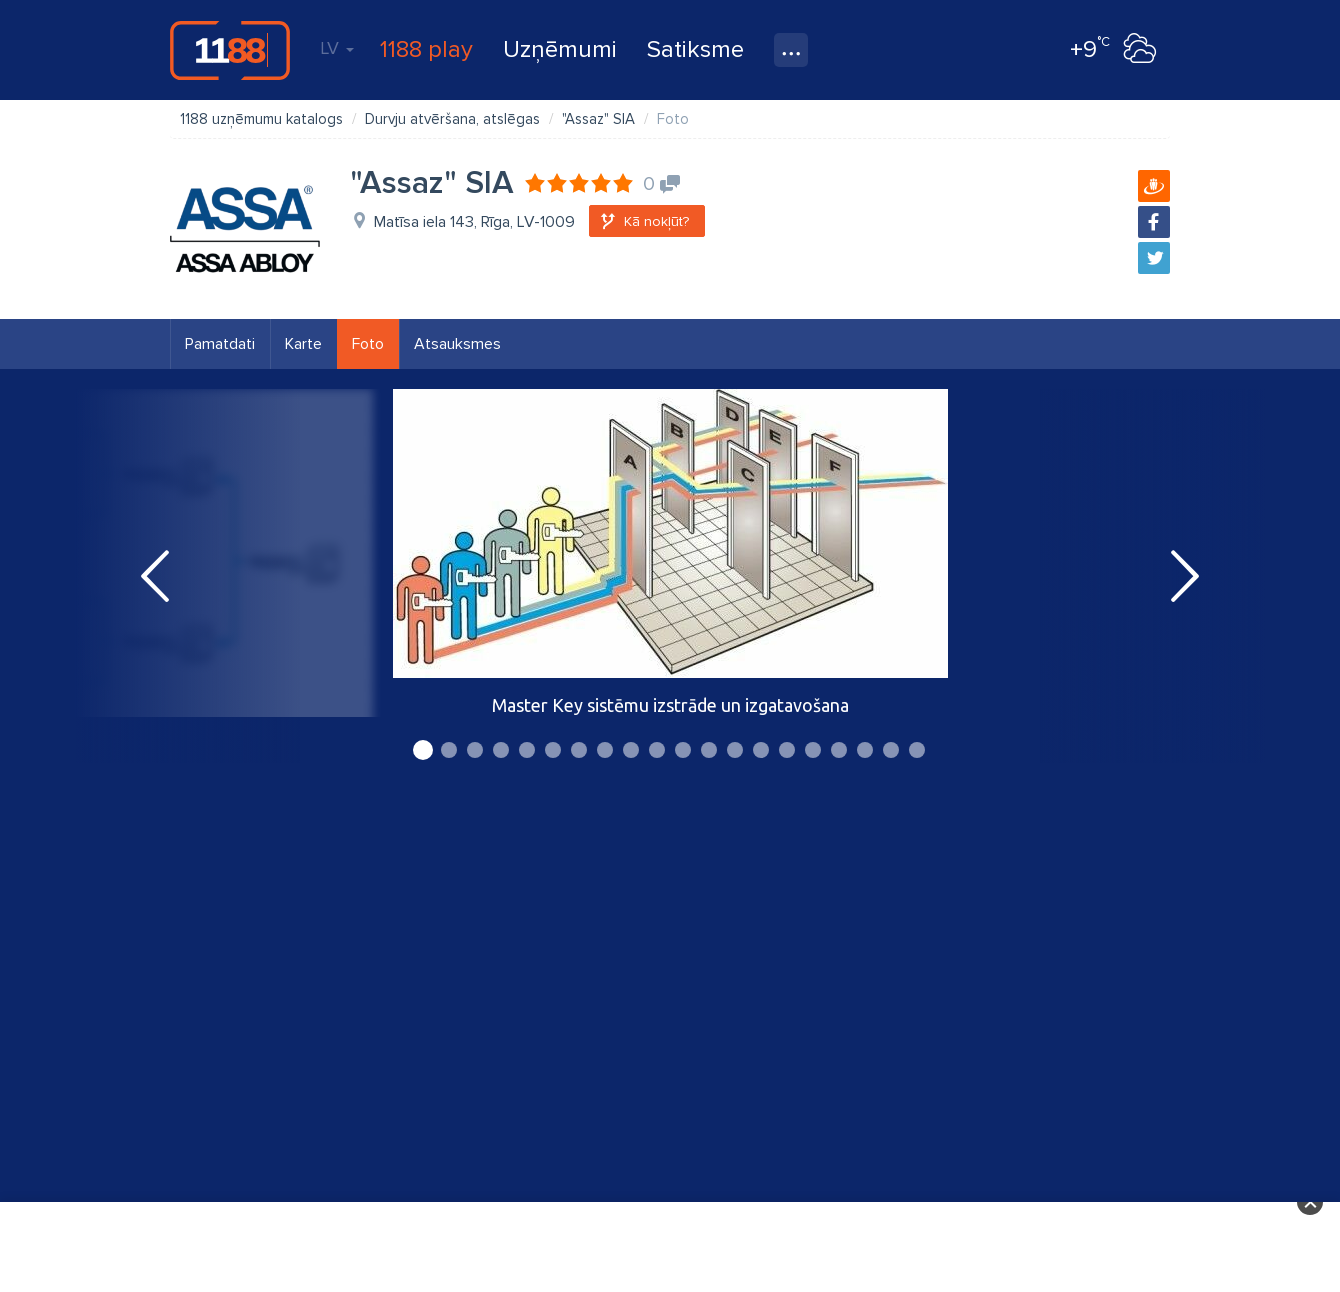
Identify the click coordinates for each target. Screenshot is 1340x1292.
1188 (230, 50)
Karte (303, 344)
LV (337, 48)
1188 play (426, 49)
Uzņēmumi (560, 49)
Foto (368, 344)
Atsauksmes (457, 344)
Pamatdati (220, 344)
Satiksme (695, 49)
